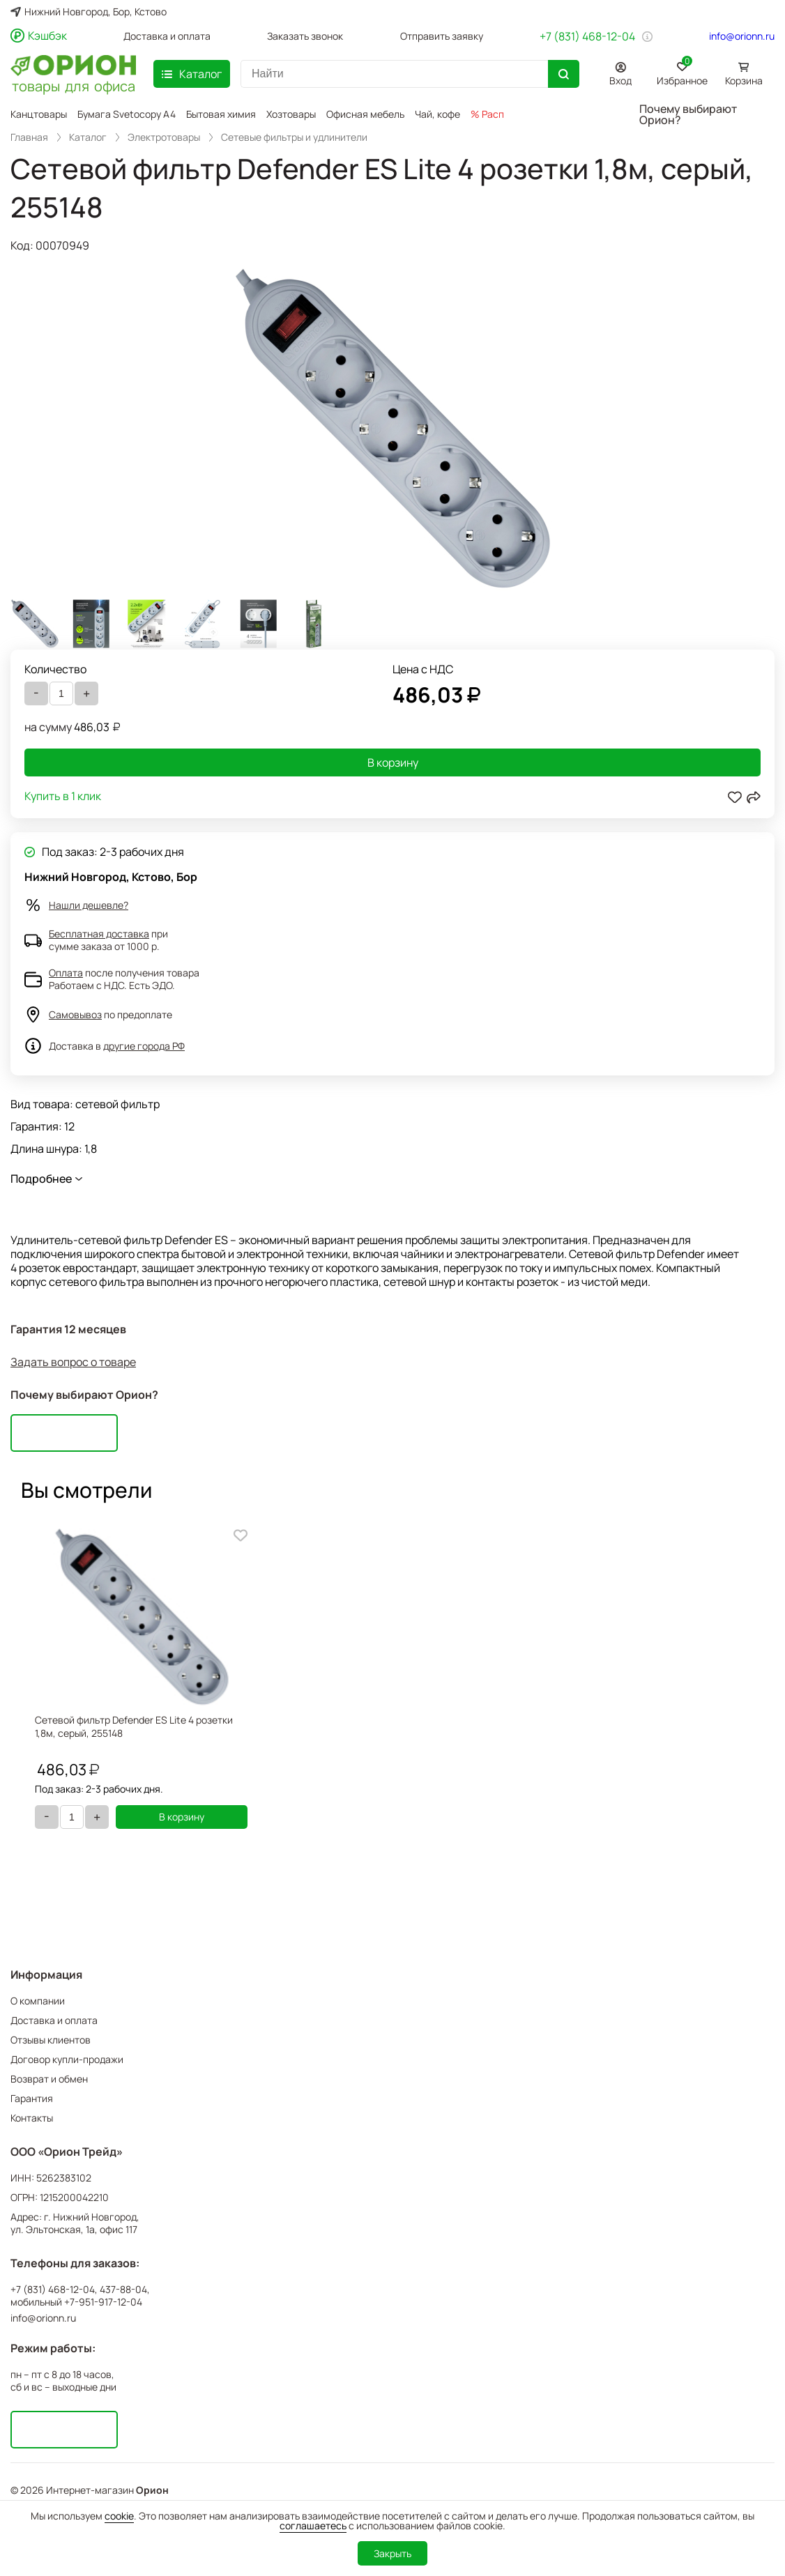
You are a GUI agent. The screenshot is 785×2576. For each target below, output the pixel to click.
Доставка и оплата (167, 36)
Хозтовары (291, 114)
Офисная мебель (365, 114)
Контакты (31, 2117)
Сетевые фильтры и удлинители (294, 137)
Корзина (744, 80)
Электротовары (164, 137)
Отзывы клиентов (50, 2039)
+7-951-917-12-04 (103, 2302)
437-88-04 (123, 2289)
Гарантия (31, 2098)
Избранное (682, 71)
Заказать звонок (305, 36)
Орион (152, 2490)
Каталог (88, 137)
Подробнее (41, 1178)
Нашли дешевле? (88, 905)
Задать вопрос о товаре (73, 1362)
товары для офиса (73, 85)
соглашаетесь (313, 2525)
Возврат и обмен (49, 2078)
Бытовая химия (221, 114)
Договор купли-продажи (66, 2059)
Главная (29, 137)
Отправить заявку (441, 36)
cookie (119, 2515)
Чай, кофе (437, 114)
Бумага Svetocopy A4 (126, 114)
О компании (37, 2000)
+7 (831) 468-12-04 (587, 36)
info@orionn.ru (742, 36)
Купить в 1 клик (62, 797)
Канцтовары (38, 114)
